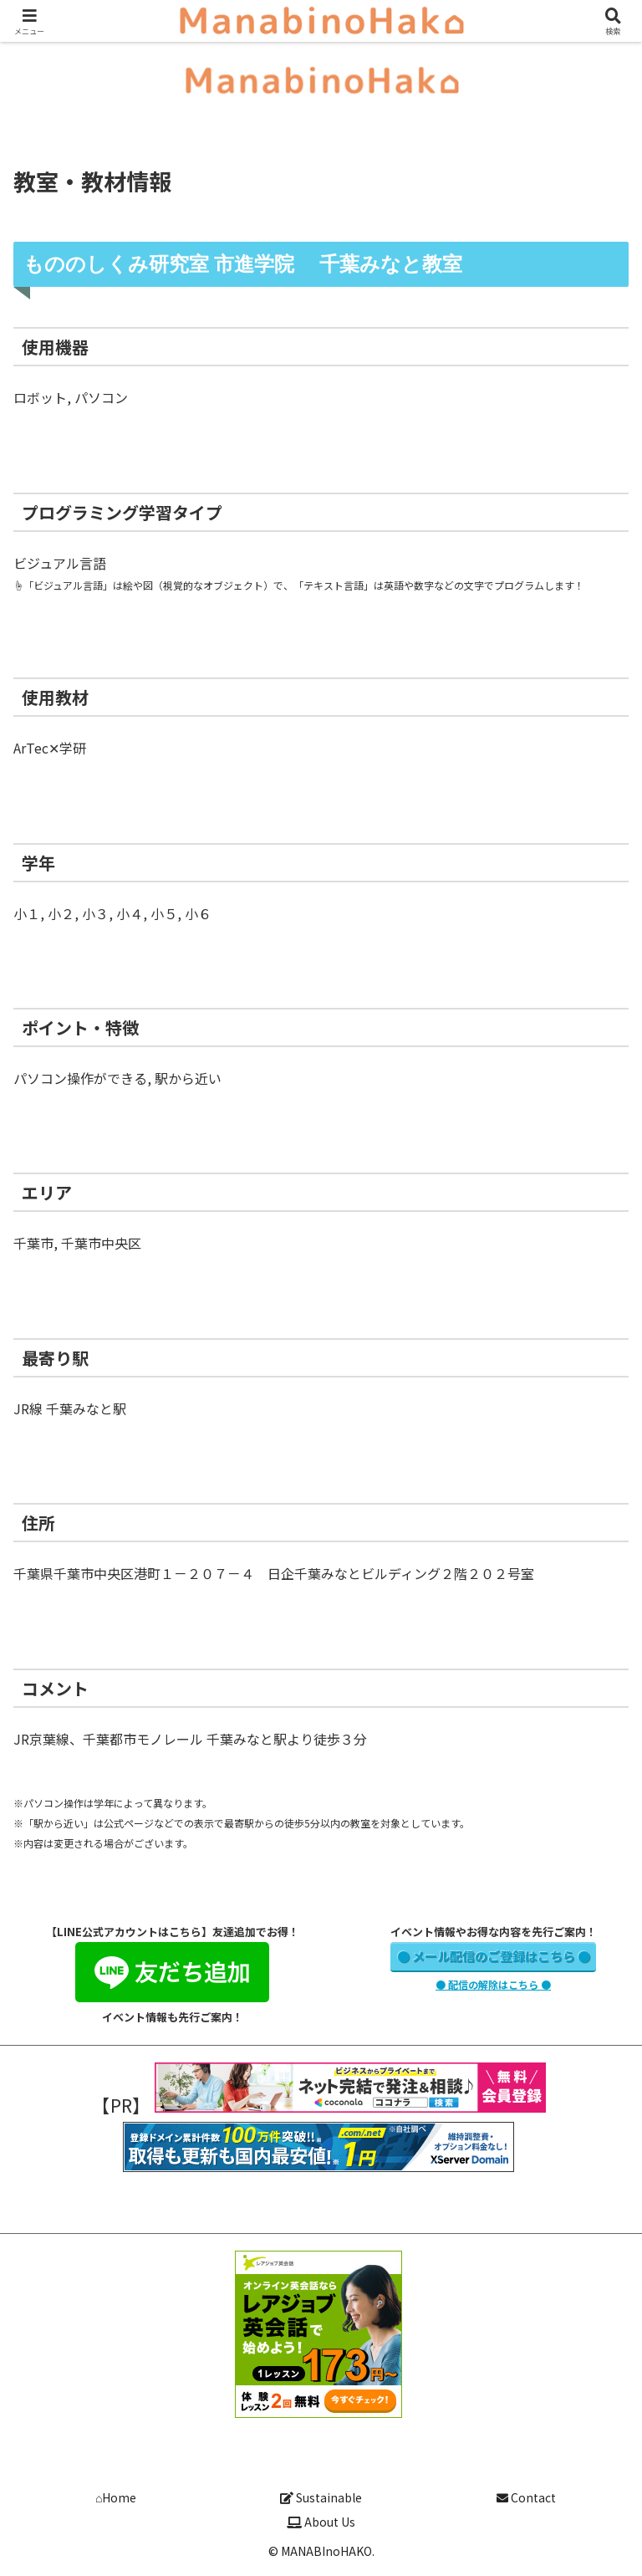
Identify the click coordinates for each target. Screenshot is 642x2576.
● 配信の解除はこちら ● (493, 1984)
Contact (526, 2497)
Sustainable (321, 2497)
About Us (321, 2521)
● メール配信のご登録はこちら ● (493, 1956)
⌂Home (115, 2497)
